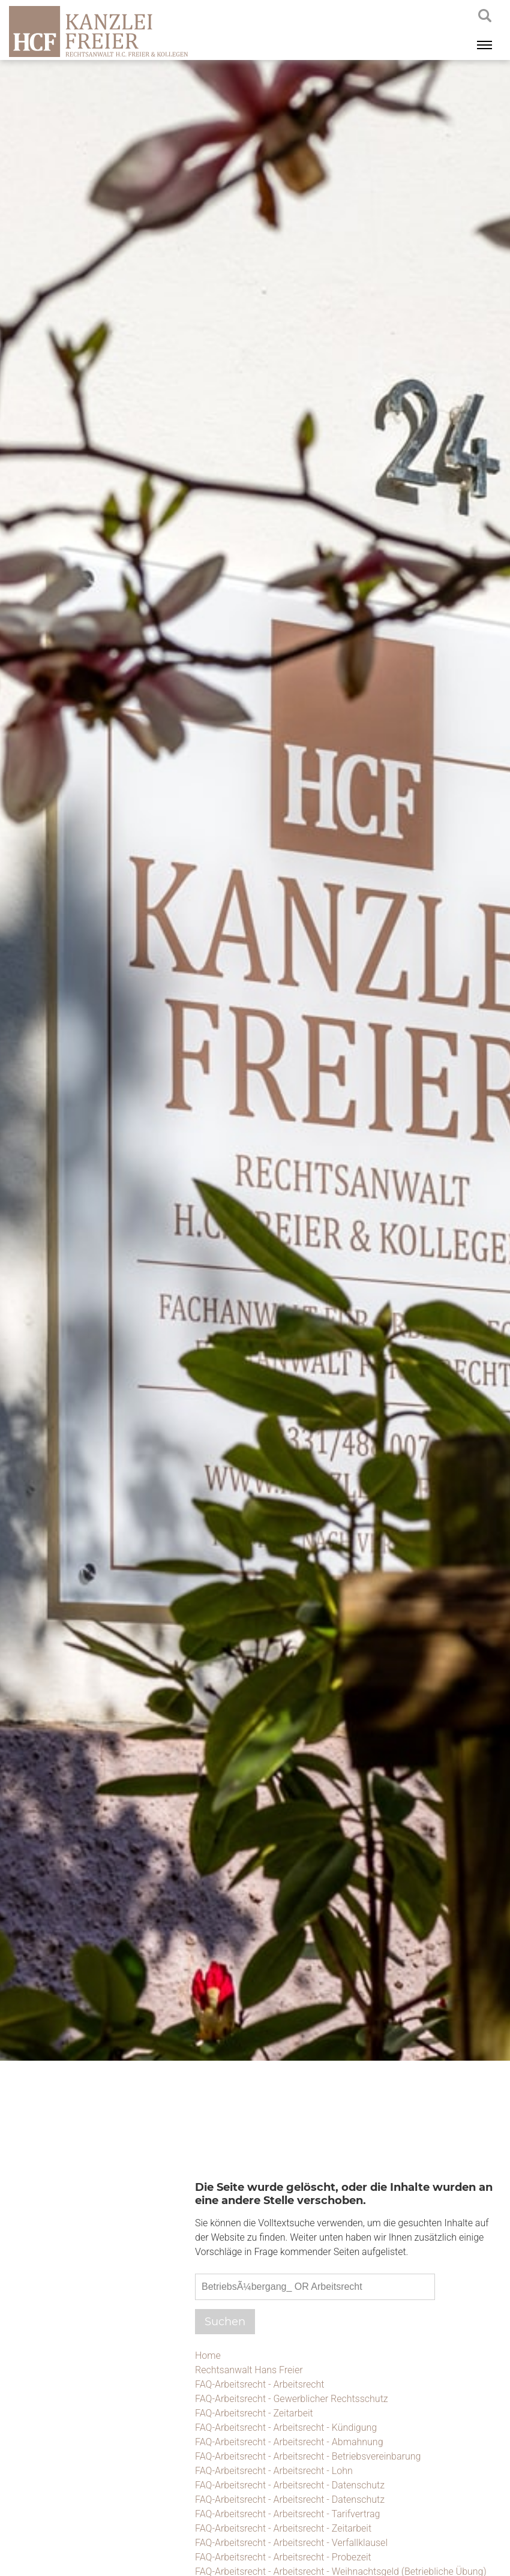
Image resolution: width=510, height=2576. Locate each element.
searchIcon (485, 16)
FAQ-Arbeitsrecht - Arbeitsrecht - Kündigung (286, 2427)
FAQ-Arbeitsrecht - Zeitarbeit (254, 2413)
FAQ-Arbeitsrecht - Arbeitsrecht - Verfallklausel (291, 2542)
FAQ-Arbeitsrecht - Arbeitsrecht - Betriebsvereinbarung (308, 2456)
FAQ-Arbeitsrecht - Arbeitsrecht (259, 2384)
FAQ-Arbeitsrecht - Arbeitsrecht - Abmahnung (289, 2442)
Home (208, 2355)
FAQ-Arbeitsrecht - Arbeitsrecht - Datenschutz (290, 2485)
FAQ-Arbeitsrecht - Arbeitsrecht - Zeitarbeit (283, 2528)
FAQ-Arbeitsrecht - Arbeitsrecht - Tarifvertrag (287, 2514)
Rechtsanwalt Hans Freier (249, 2370)
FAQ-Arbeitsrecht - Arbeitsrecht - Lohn (274, 2470)
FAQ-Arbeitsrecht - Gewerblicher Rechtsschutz (291, 2398)
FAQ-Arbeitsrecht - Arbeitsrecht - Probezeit (283, 2557)
